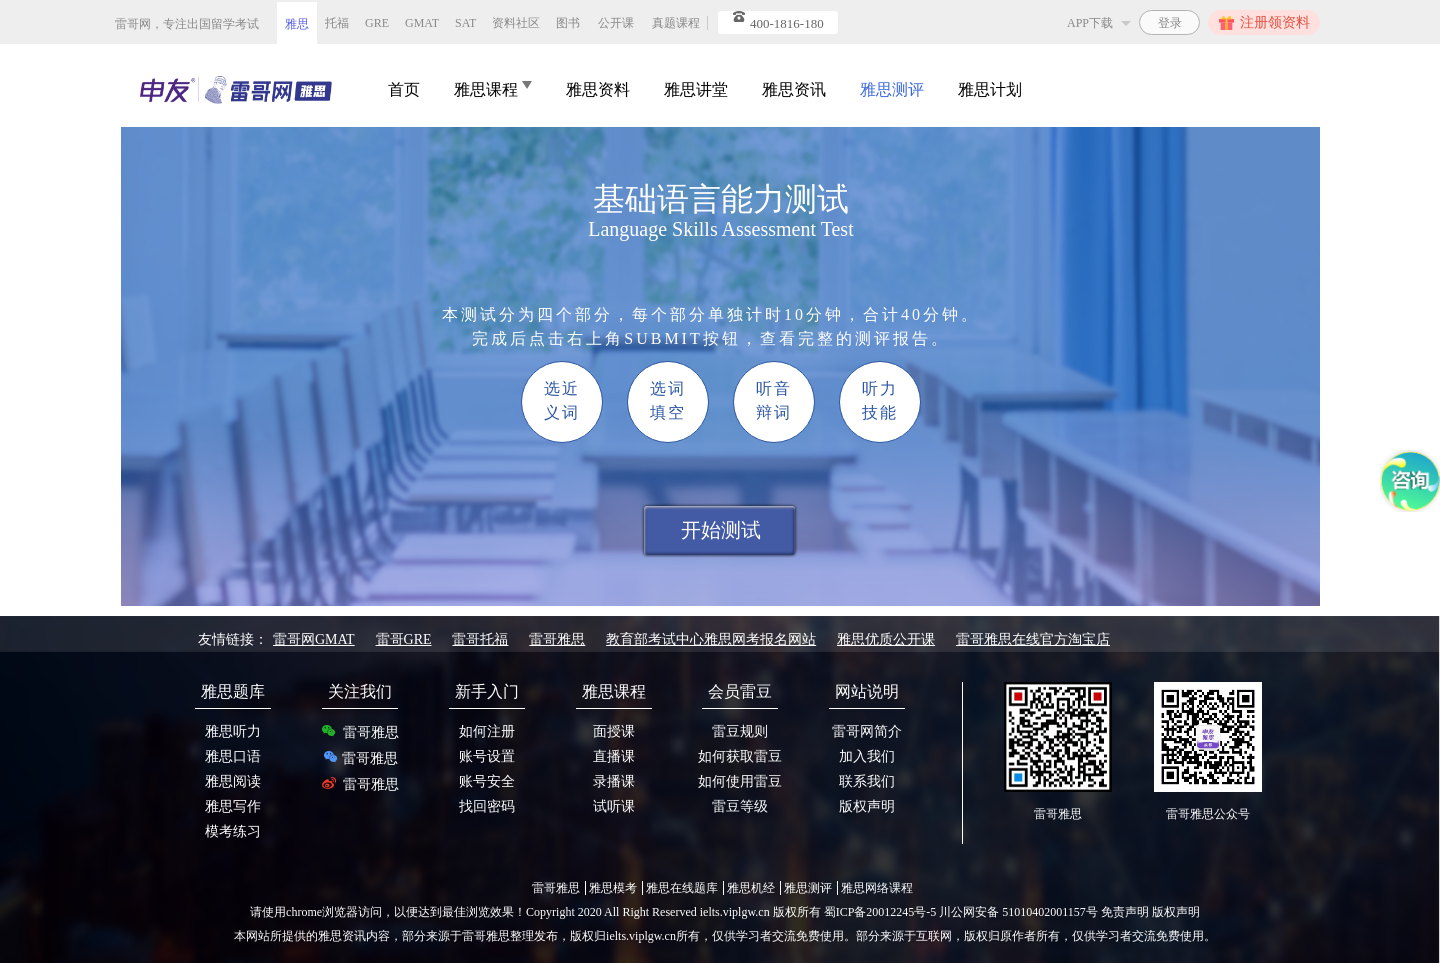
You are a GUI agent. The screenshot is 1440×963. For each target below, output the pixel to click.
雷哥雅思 (557, 639)
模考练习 (233, 831)
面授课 (614, 731)
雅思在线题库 (682, 888)
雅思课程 (493, 89)
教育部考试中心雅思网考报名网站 (711, 639)
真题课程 (676, 23)
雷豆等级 (740, 806)
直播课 (614, 756)
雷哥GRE (404, 639)
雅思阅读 (233, 781)
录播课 (614, 781)
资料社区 (516, 23)
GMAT (422, 23)
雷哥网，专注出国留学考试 (187, 24)
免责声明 (1125, 912)
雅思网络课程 (877, 888)
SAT (465, 23)
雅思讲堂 (696, 89)
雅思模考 (613, 888)
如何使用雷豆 (740, 781)
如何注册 (487, 731)
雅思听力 (233, 731)
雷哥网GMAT (314, 639)
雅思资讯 (794, 89)
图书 (568, 23)
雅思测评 (892, 89)
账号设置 (487, 756)
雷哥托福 (480, 639)
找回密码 (487, 806)
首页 (404, 89)
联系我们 (867, 781)
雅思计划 (990, 89)
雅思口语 (233, 756)
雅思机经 (751, 888)
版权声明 (867, 806)
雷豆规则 (740, 731)
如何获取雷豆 (740, 756)
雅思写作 (233, 806)
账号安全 (487, 781)
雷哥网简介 (867, 731)
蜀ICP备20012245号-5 (882, 912)
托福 (337, 23)
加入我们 (867, 756)
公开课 (616, 23)
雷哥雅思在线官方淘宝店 (1033, 639)
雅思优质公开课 (886, 639)
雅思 (297, 24)
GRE (377, 23)
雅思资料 (598, 89)
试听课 (614, 806)
